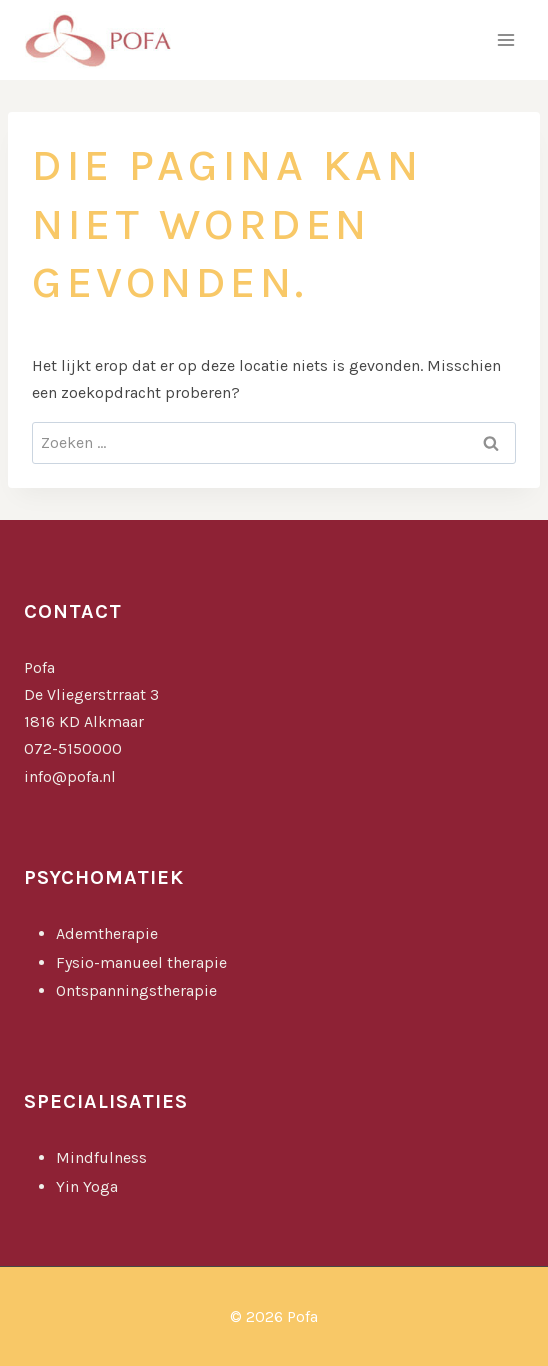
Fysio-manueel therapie (141, 962)
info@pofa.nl (70, 776)
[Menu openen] (505, 39)
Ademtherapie (107, 933)
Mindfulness (103, 1157)
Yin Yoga (89, 1186)
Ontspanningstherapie (136, 990)
